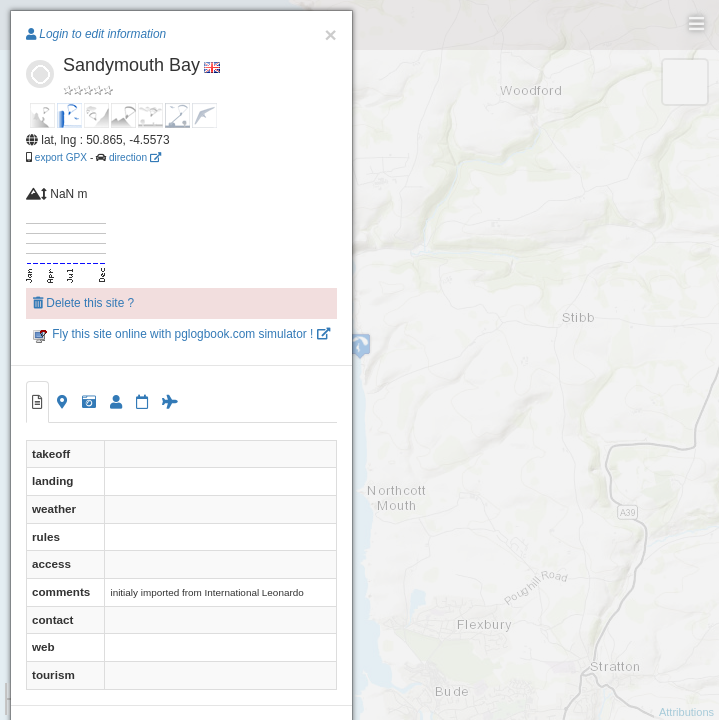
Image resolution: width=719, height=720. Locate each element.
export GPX (61, 157)
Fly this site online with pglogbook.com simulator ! (181, 334)
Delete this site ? (83, 303)
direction (135, 157)
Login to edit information (96, 34)
